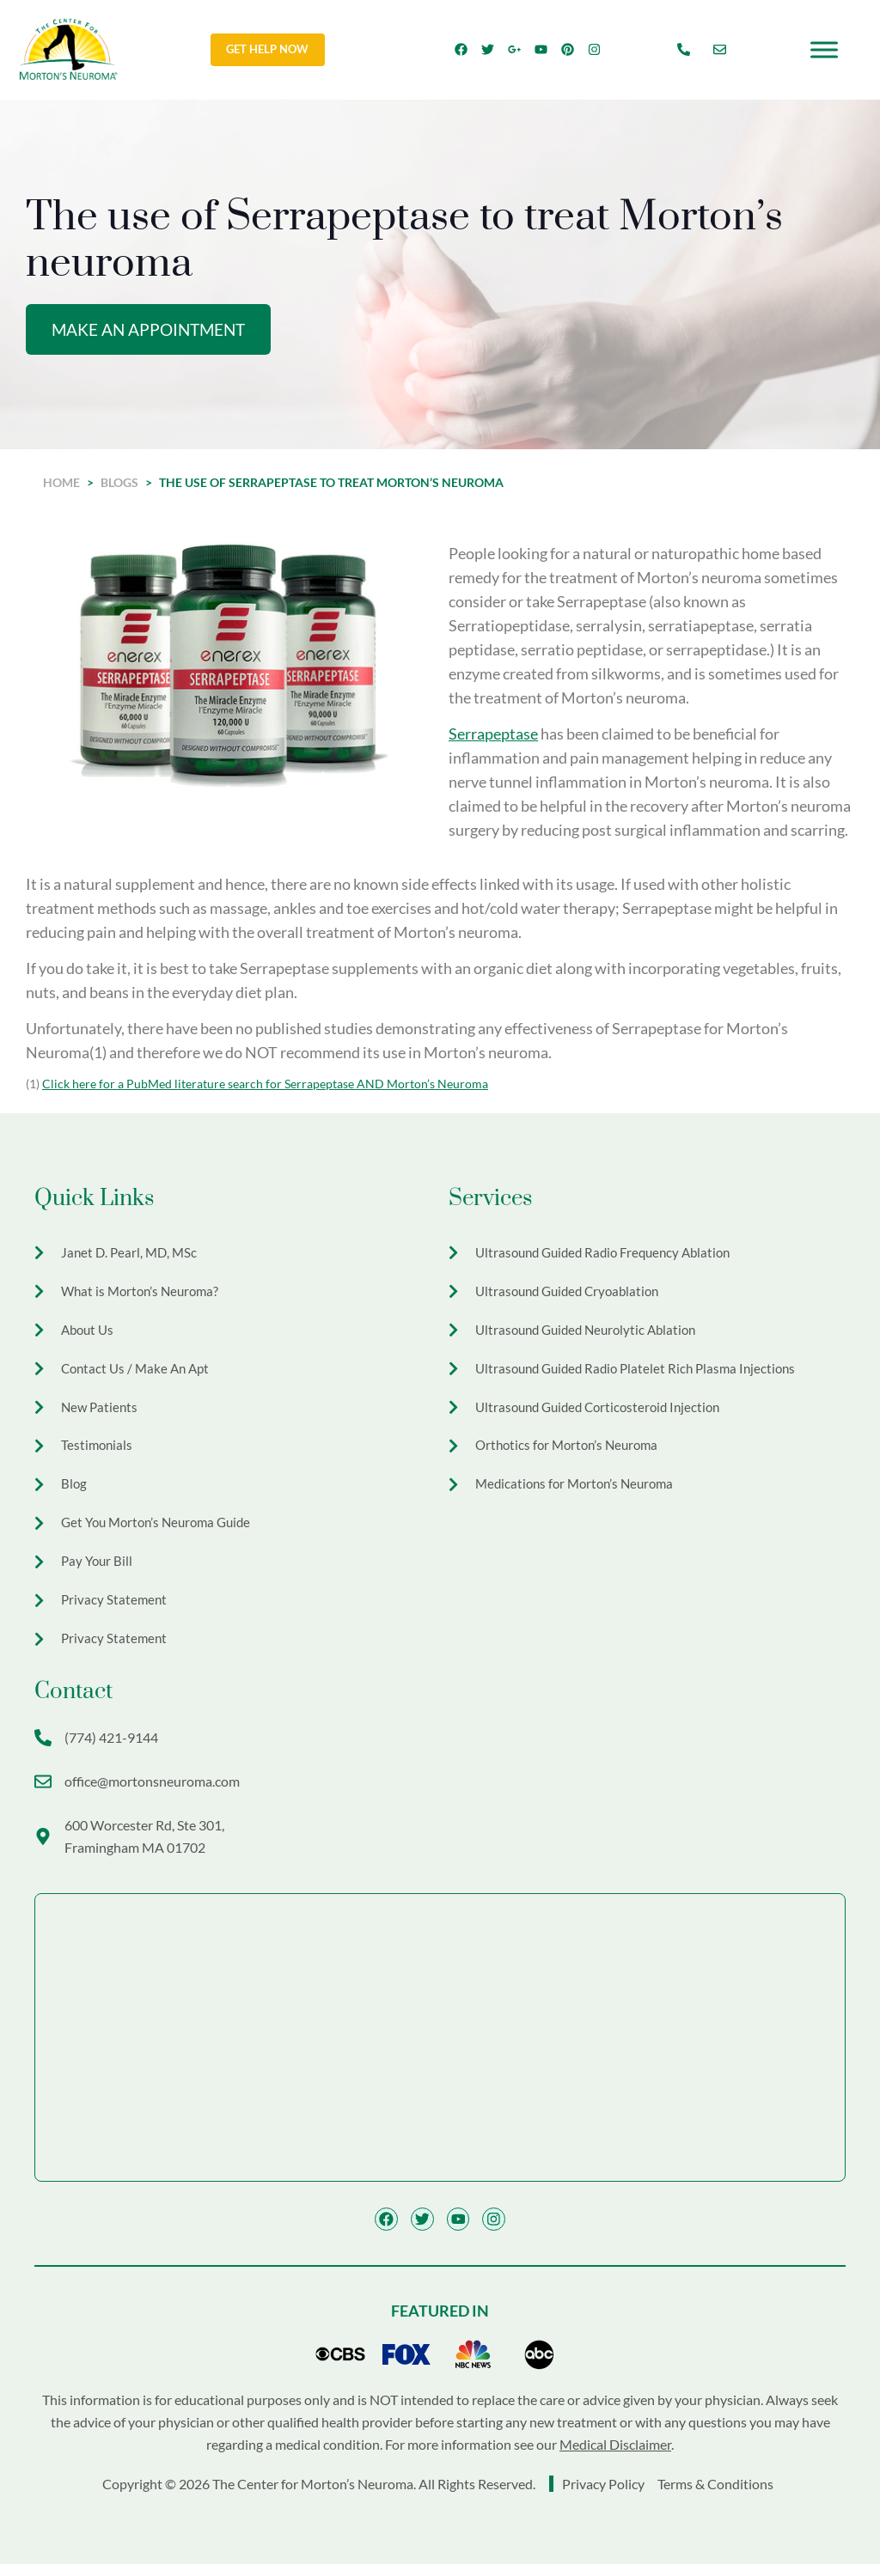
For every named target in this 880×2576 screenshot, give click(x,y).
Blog (74, 1491)
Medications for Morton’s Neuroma (579, 1491)
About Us (89, 1333)
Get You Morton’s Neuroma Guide (162, 1530)
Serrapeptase (493, 734)
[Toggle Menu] (824, 49)
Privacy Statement (115, 1609)
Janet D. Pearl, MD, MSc (131, 1253)
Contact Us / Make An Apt (139, 1372)
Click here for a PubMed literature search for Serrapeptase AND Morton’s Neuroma (265, 1084)
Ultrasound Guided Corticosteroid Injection (604, 1412)
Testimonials (98, 1451)
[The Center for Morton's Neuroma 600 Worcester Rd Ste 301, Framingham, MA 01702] (440, 2048)
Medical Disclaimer (615, 2456)
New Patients (101, 1412)
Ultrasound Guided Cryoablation (572, 1293)
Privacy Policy (604, 2496)
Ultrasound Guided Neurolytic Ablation (592, 1333)
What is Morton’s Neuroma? (144, 1293)
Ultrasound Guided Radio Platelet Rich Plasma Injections (642, 1372)
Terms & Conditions (715, 2496)
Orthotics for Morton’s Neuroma (571, 1451)
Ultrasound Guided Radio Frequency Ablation (610, 1253)
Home (61, 483)
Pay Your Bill (98, 1570)
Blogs (119, 483)
